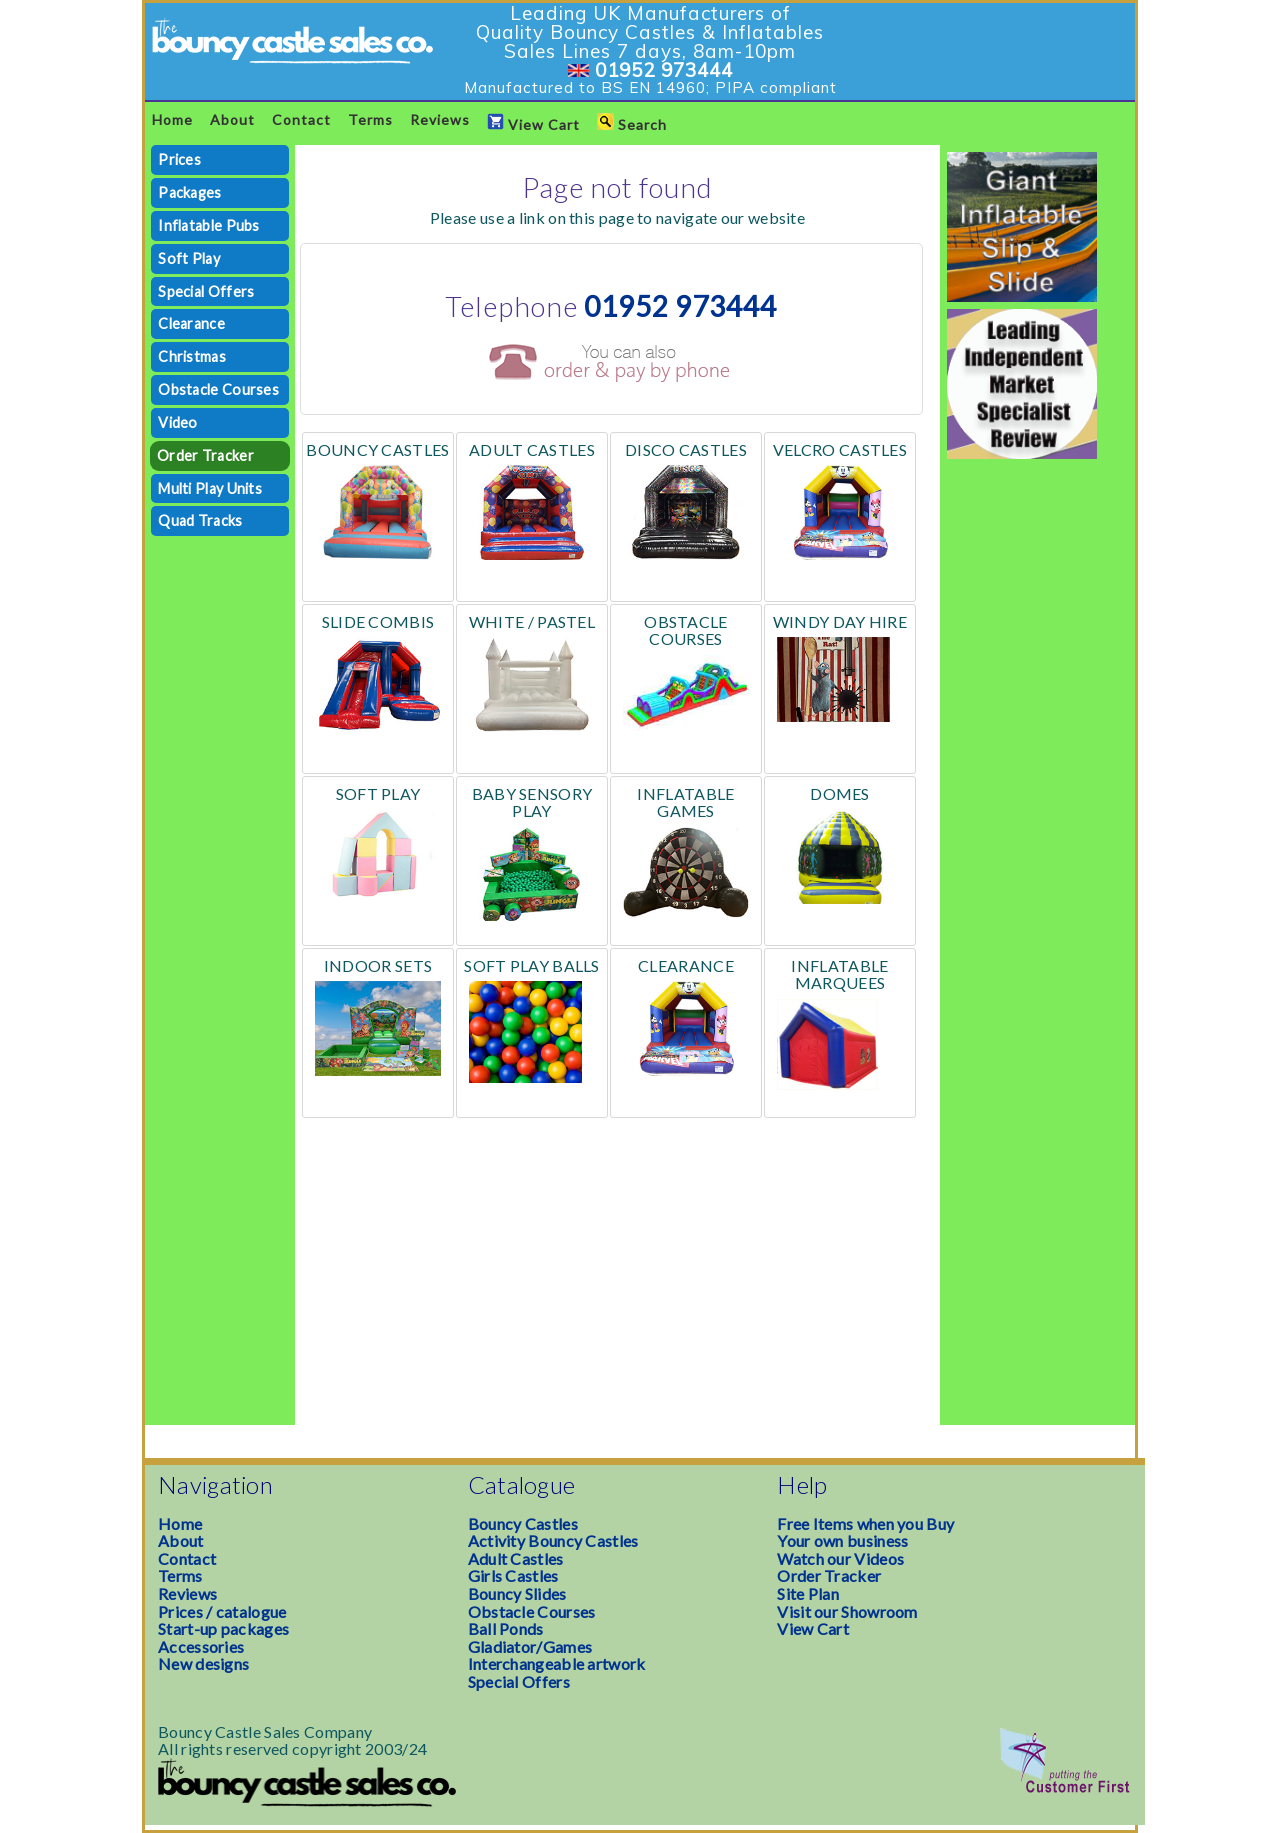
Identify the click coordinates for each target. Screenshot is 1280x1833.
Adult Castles (516, 1558)
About (232, 120)
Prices (179, 159)
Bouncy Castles (523, 1523)
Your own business (842, 1540)
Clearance (191, 323)
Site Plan (808, 1593)
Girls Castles (513, 1575)
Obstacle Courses (218, 389)
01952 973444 (664, 70)
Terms (370, 120)
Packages (189, 192)
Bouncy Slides (517, 1593)
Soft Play (189, 258)
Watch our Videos (840, 1558)
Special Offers (206, 291)
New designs (203, 1663)
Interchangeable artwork (557, 1663)
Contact (301, 120)
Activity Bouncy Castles (553, 1540)
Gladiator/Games (530, 1646)
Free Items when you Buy (865, 1523)
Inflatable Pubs (209, 225)
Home (172, 120)
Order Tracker (205, 455)
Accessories (201, 1646)
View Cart (533, 123)
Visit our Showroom (847, 1611)
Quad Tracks (200, 520)
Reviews (440, 120)
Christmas (192, 356)
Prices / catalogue (222, 1611)
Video (178, 422)
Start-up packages (223, 1628)
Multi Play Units (210, 488)
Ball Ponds (506, 1628)
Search (632, 123)
